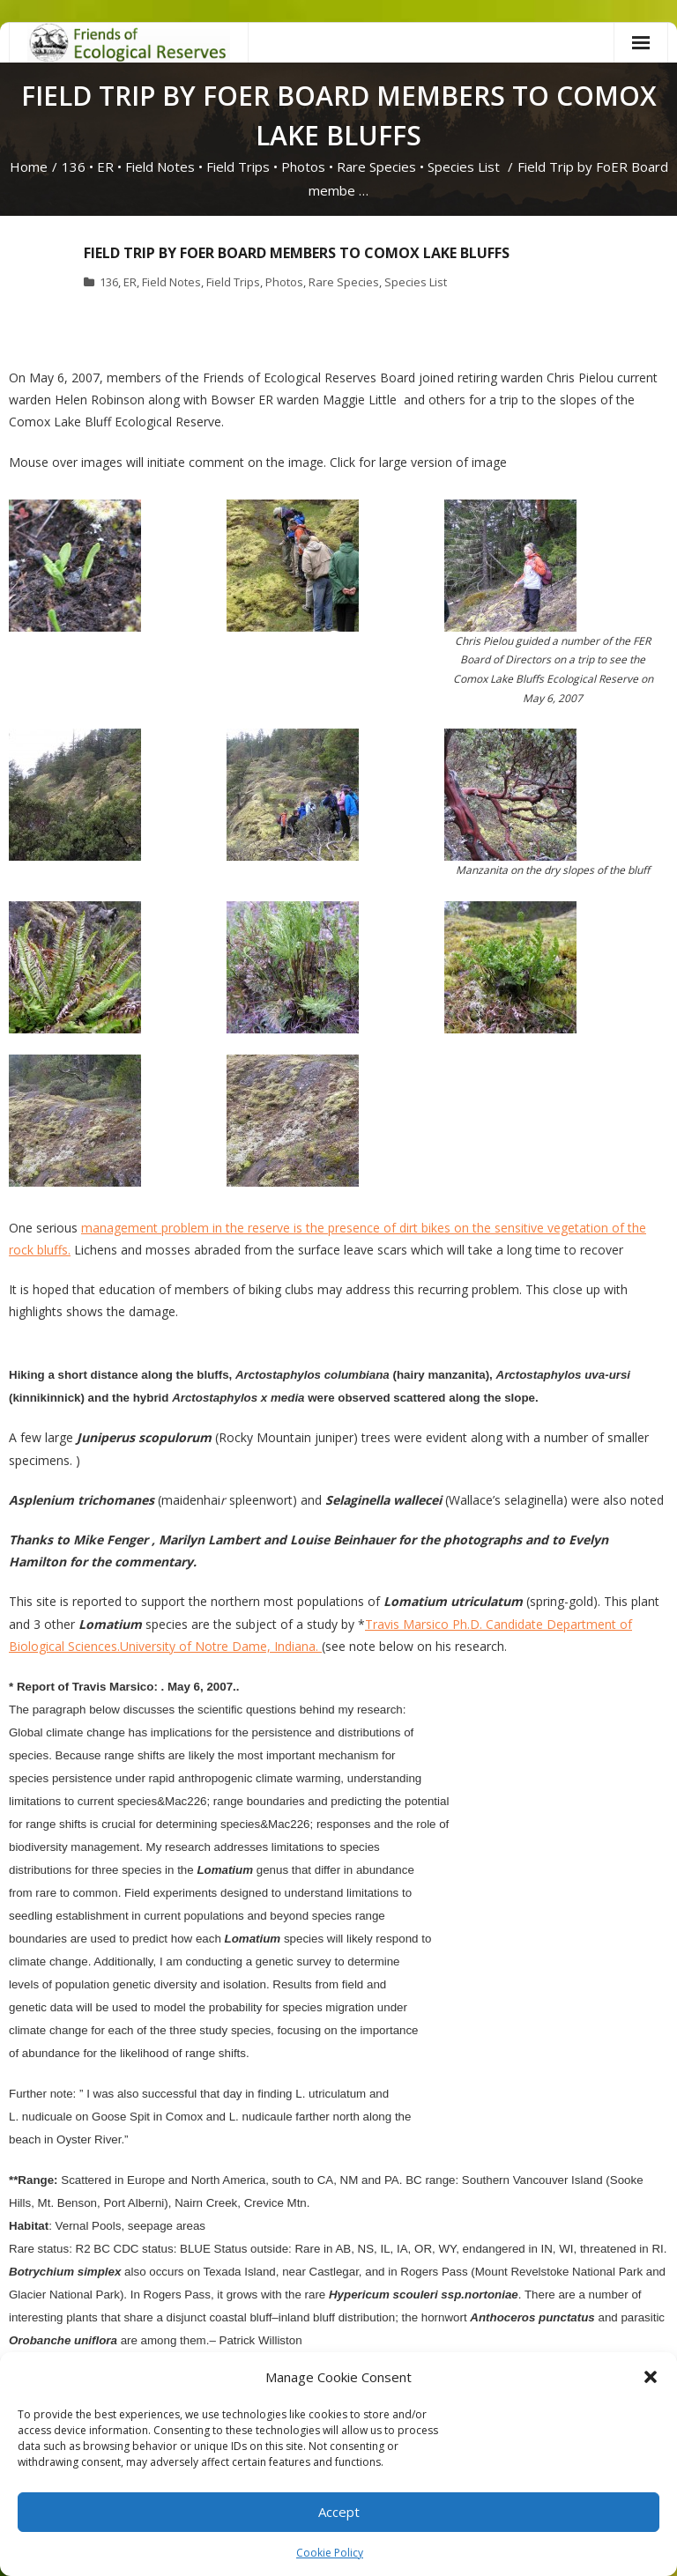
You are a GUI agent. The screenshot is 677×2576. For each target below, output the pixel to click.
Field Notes (160, 166)
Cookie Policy (329, 2552)
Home (29, 166)
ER (105, 166)
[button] (650, 2377)
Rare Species (376, 166)
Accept (339, 2511)
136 (74, 166)
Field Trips (238, 166)
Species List (464, 166)
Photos (303, 166)
